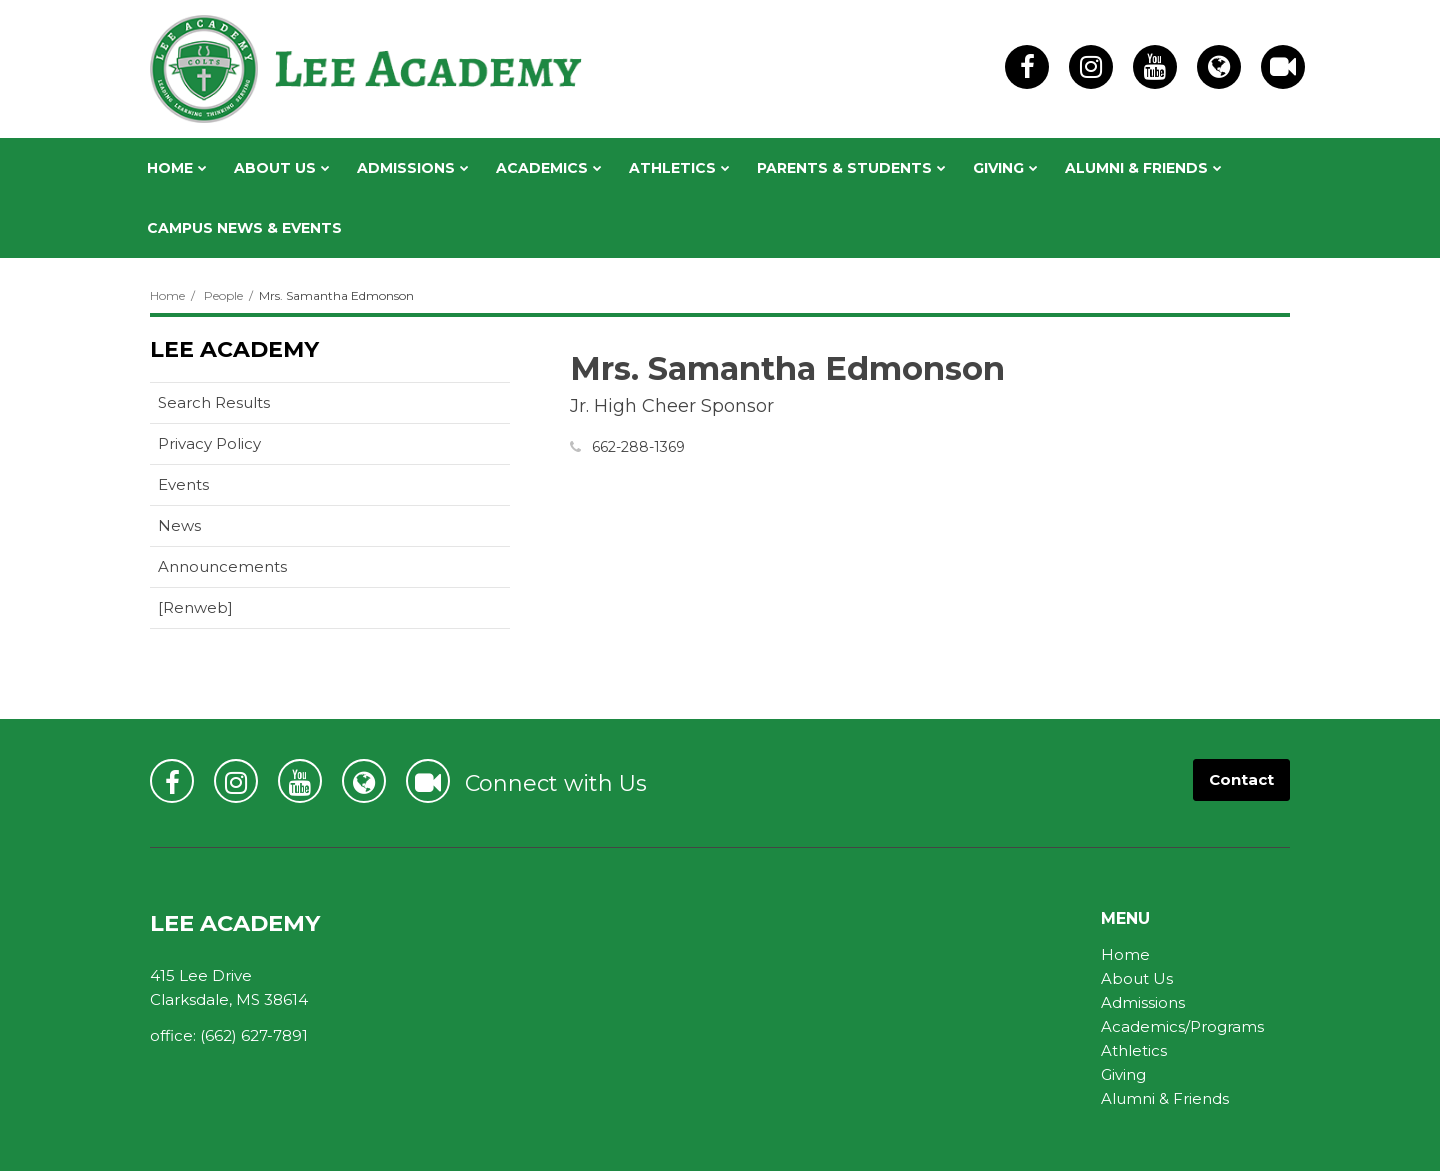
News (179, 525)
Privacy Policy (209, 443)
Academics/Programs (1182, 1026)
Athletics (1134, 1050)
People (223, 295)
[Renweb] (227, 611)
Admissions (1143, 1002)
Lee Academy (234, 349)
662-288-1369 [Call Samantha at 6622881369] (638, 447)
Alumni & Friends (1165, 1098)
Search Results (214, 402)
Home (167, 295)
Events (183, 484)
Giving (1123, 1074)
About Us (1137, 978)
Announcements (222, 566)
